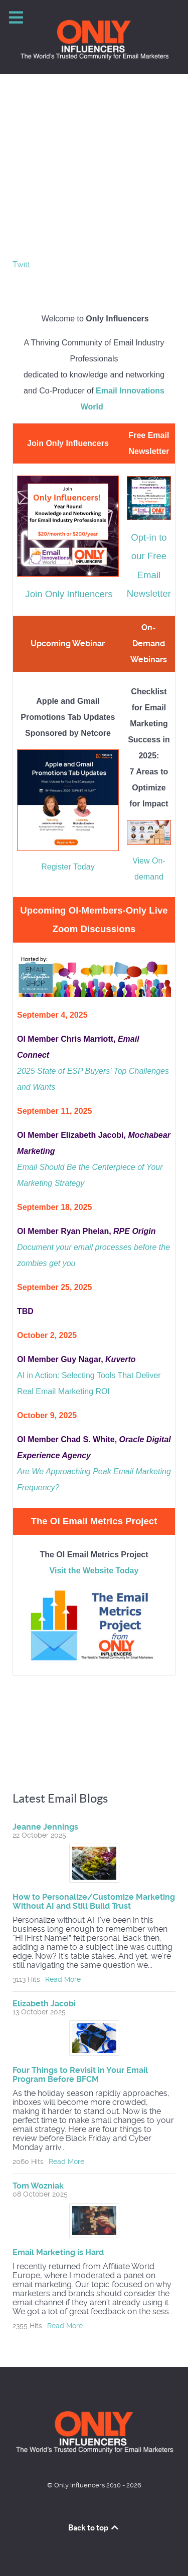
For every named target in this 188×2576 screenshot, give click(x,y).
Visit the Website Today (94, 1570)
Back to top (94, 2527)
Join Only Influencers (68, 594)
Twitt (21, 264)
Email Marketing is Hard (58, 2252)
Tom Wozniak (38, 2186)
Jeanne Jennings (45, 1827)
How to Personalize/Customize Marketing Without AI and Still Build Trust (94, 1901)
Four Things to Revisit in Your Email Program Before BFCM (80, 2074)
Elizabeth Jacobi (44, 2003)
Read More (63, 1979)
